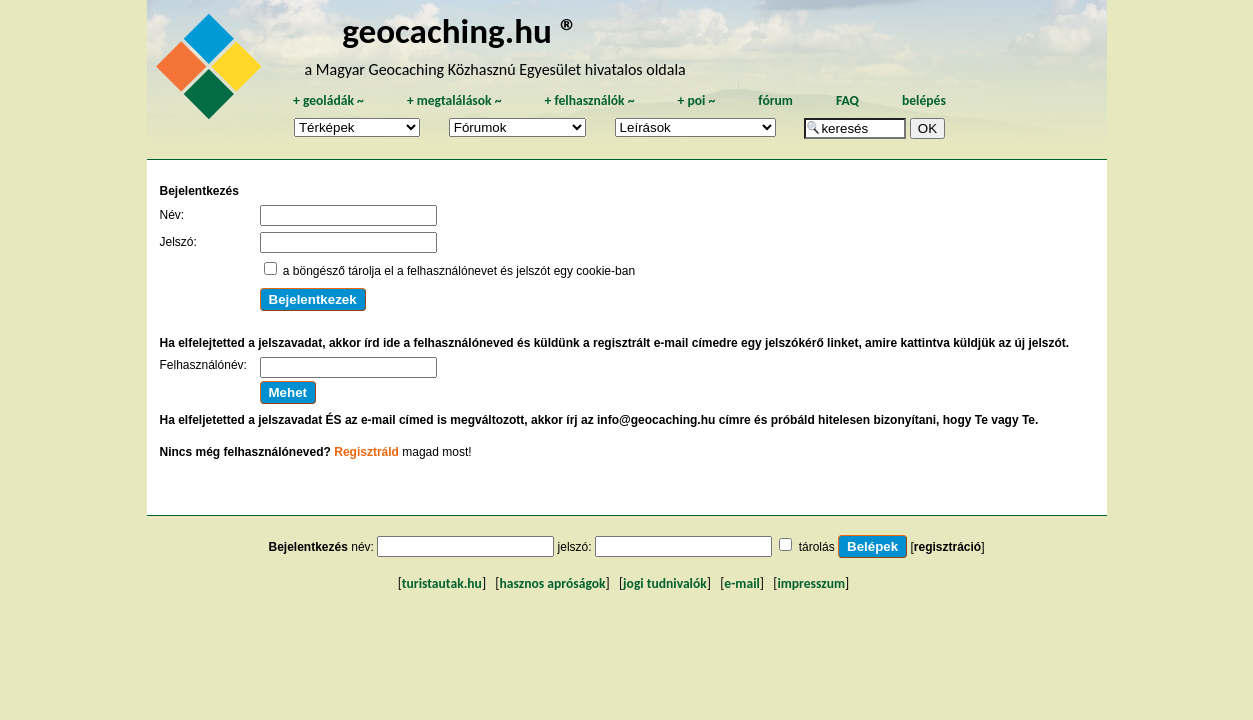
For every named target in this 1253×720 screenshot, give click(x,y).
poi (696, 100)
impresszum (811, 583)
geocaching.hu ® (460, 30)
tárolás (817, 547)
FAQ (847, 100)
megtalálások (454, 100)
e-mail (741, 583)
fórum (775, 100)
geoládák (328, 100)
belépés (924, 100)
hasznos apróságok (552, 583)
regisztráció (947, 547)
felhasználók (589, 100)
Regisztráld (366, 452)
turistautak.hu (442, 583)
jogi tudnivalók (665, 583)
